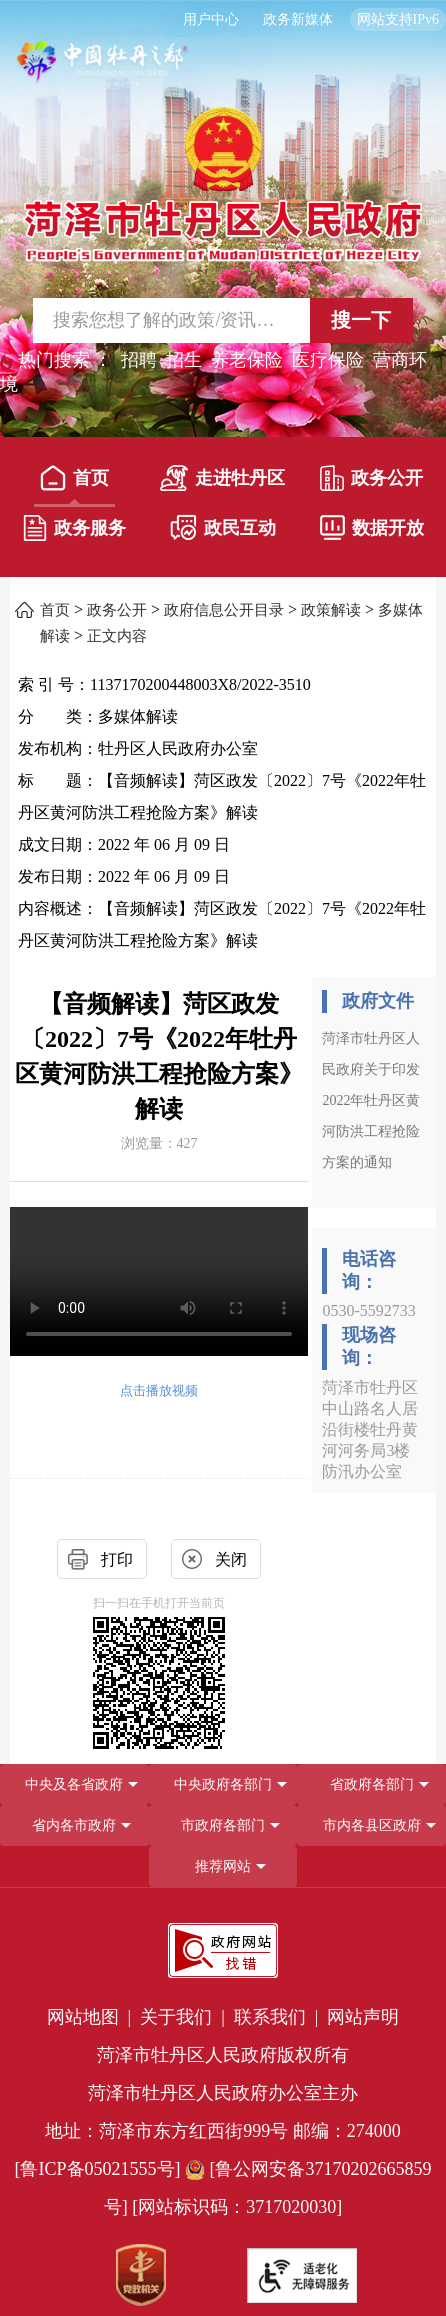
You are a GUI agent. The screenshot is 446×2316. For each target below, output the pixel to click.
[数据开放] (371, 532)
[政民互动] (222, 532)
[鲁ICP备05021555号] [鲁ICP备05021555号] (98, 2169)
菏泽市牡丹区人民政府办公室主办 (223, 2093)
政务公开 (371, 478)
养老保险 (247, 360)
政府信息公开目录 (224, 610)
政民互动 (223, 527)
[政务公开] (371, 482)
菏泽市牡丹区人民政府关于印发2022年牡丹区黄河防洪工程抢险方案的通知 (371, 1100)
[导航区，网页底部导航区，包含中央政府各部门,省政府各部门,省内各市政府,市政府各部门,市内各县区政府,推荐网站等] (223, 1825)
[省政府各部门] (371, 1784)
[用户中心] (213, 20)
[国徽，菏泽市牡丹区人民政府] (223, 182)
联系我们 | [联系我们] (278, 2017)
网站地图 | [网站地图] (91, 2017)
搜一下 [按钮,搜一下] (361, 320)
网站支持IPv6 (398, 19)
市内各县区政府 (372, 1825)
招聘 (139, 360)
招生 (184, 360)
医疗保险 (328, 360)
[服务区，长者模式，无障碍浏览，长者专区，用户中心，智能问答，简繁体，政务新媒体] (223, 20)
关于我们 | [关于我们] (184, 2017)
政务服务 (74, 528)
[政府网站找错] (223, 1950)
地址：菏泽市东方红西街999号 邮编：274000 (223, 2131)
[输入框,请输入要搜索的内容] (156, 320)
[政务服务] (74, 532)
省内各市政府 (74, 1825)
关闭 (231, 1559)
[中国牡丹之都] (103, 70)
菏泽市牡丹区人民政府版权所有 (223, 2055)
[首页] (74, 482)
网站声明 (363, 2017)
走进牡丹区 (222, 478)
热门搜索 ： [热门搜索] (65, 360)
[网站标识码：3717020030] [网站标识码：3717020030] (237, 2207)
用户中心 (211, 19)
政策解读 (331, 610)
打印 (117, 1559)
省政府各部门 (372, 1784)
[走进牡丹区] (222, 482)
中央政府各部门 (223, 1784)
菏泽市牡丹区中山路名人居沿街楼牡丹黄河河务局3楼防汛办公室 (370, 1429)
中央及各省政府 (74, 1784)
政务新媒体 (298, 19)
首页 (74, 478)
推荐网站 (223, 1866)
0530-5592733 (368, 1310)
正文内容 (117, 636)
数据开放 (372, 527)
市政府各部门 (223, 1825)
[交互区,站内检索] (222, 320)
